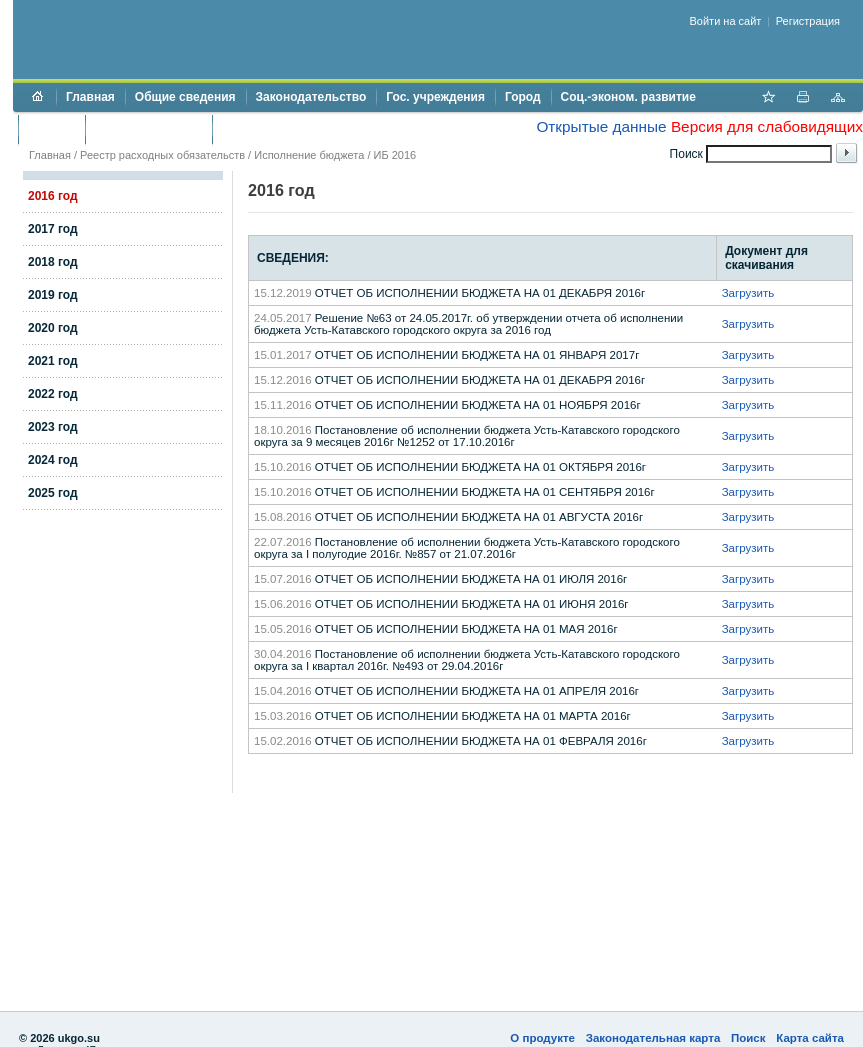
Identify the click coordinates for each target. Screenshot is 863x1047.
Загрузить (748, 293)
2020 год (53, 328)
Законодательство (311, 97)
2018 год (53, 262)
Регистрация (808, 21)
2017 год (53, 229)
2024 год (53, 460)
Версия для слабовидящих (767, 126)
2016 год (53, 196)
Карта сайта (810, 1038)
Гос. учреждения (435, 97)
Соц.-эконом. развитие (628, 97)
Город (523, 97)
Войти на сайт (726, 21)
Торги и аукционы (148, 129)
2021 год (53, 361)
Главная (90, 97)
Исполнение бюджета (309, 155)
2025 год (53, 493)
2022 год (53, 394)
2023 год (53, 427)
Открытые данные (601, 126)
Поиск (748, 1038)
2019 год (53, 295)
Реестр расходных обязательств (162, 155)
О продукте (542, 1038)
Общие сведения (185, 97)
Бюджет (51, 129)
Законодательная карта (653, 1038)
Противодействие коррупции (308, 129)
